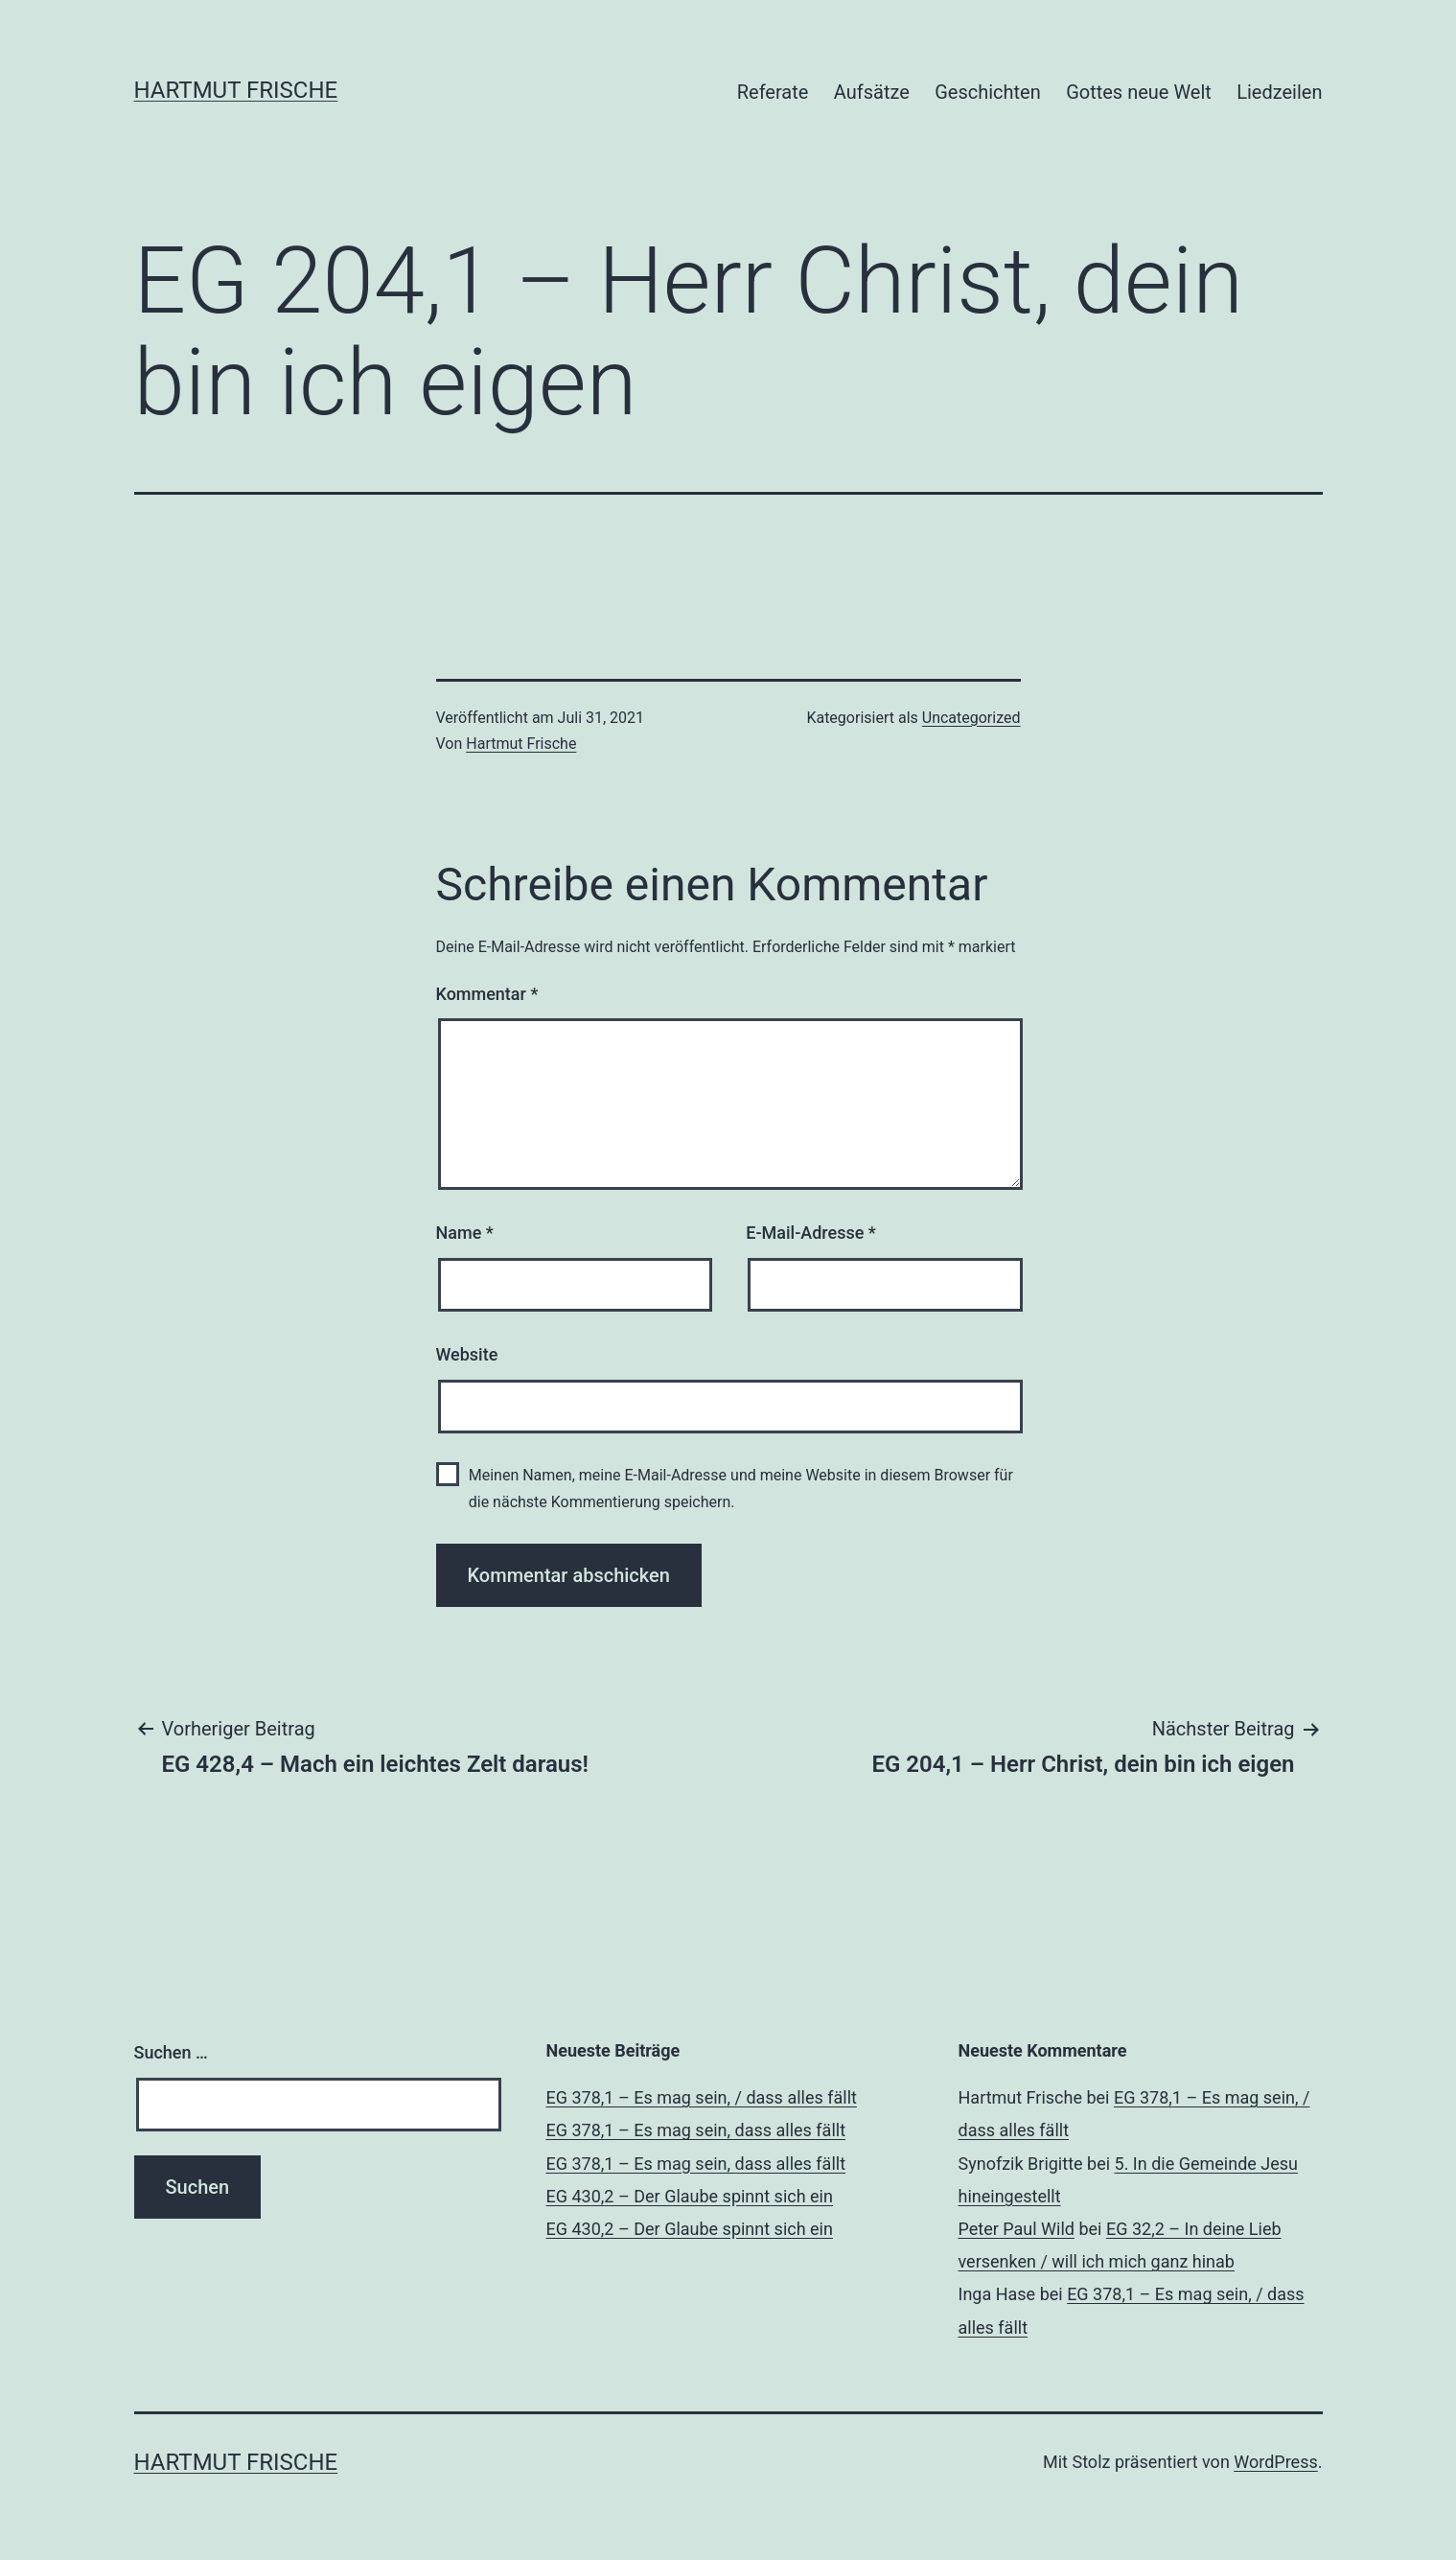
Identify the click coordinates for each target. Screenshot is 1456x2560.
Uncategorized (971, 718)
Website (467, 1354)
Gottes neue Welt (1139, 92)
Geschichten (988, 92)
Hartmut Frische (236, 90)
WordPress (1275, 2462)
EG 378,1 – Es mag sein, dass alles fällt (696, 2130)
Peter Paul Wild (1017, 2229)
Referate (773, 92)
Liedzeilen (1279, 92)
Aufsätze (872, 92)
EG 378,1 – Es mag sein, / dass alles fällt (701, 2097)
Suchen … (171, 2052)
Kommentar (487, 994)
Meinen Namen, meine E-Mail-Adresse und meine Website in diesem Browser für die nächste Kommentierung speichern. (741, 1488)
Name (465, 1232)
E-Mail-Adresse (811, 1232)
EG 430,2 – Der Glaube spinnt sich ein (689, 2196)
